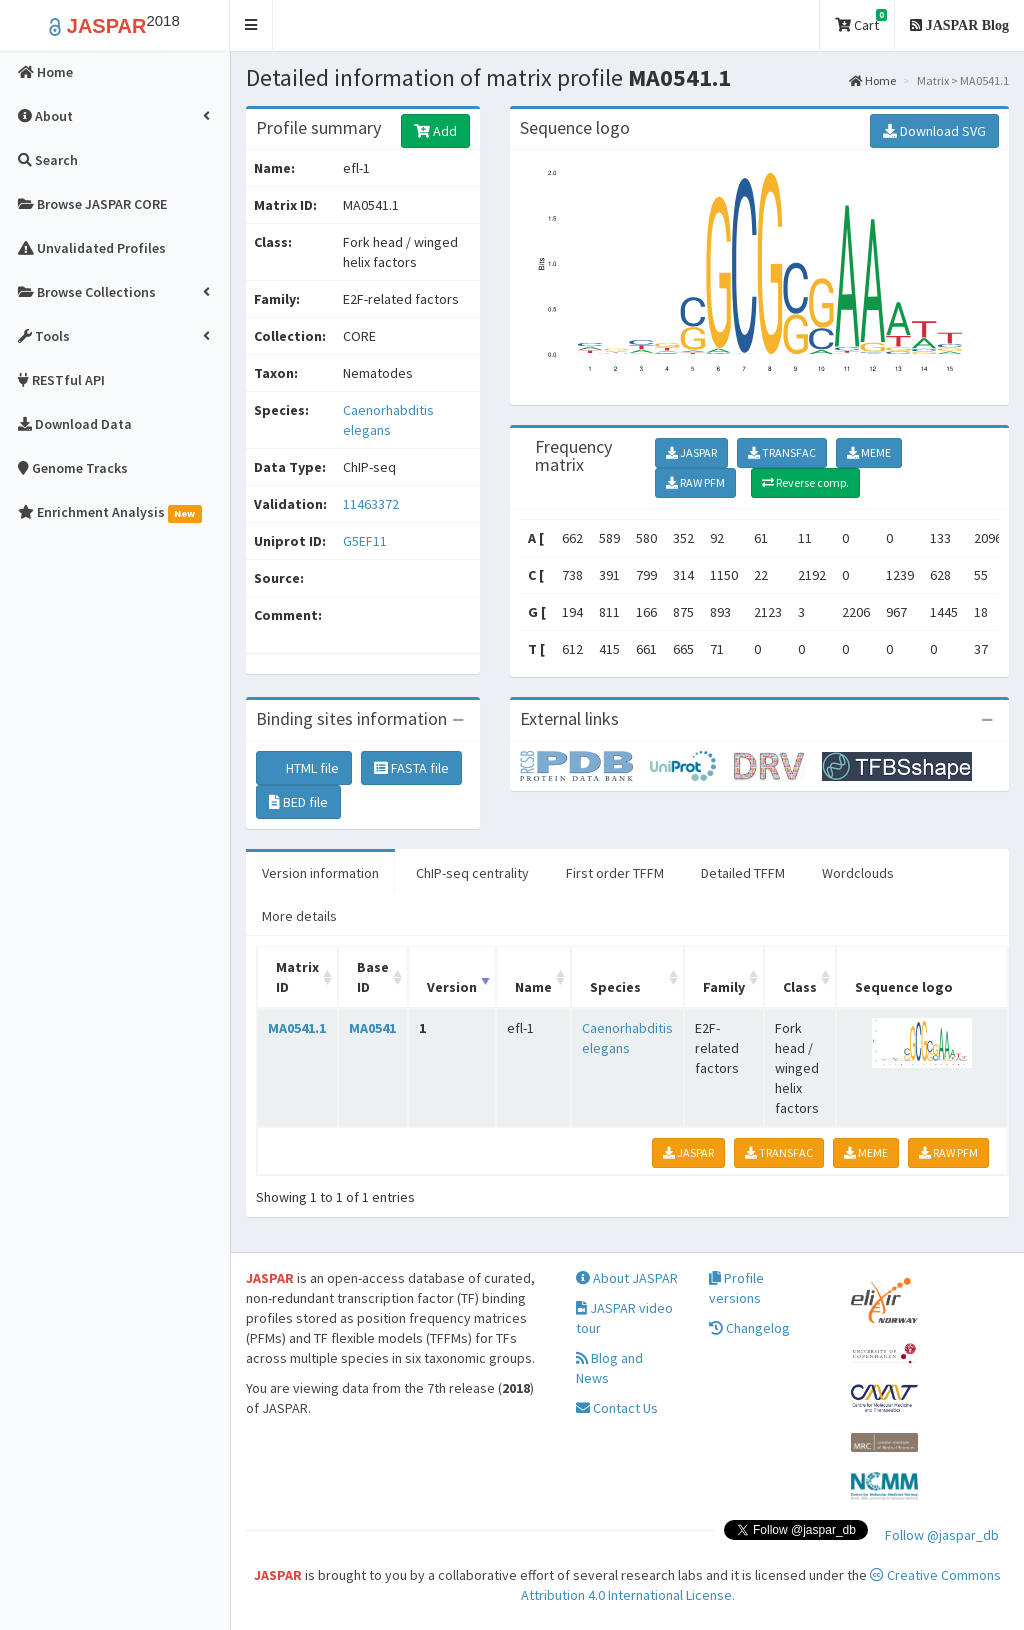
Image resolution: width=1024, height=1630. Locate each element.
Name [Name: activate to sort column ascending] (533, 987)
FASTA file (411, 768)
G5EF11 (366, 541)
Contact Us (617, 1408)
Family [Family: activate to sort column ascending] (724, 987)
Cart (861, 21)
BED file (298, 802)
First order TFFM (615, 873)
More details (299, 916)
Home (872, 80)
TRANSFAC (782, 452)
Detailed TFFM (743, 873)
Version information (320, 873)
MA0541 (372, 1028)
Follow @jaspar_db (942, 1535)
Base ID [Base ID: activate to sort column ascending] (373, 977)
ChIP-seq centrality (472, 873)
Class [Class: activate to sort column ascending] (800, 987)
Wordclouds (858, 873)
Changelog (749, 1328)
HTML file (304, 768)
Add (435, 131)
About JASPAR (627, 1278)
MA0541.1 (297, 1028)
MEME (869, 452)
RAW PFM (695, 482)
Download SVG (934, 131)
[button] (251, 25)
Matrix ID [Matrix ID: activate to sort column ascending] (297, 977)
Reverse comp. (805, 482)
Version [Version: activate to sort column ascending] (452, 987)
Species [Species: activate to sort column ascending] (615, 987)
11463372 (371, 504)
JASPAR (691, 452)
